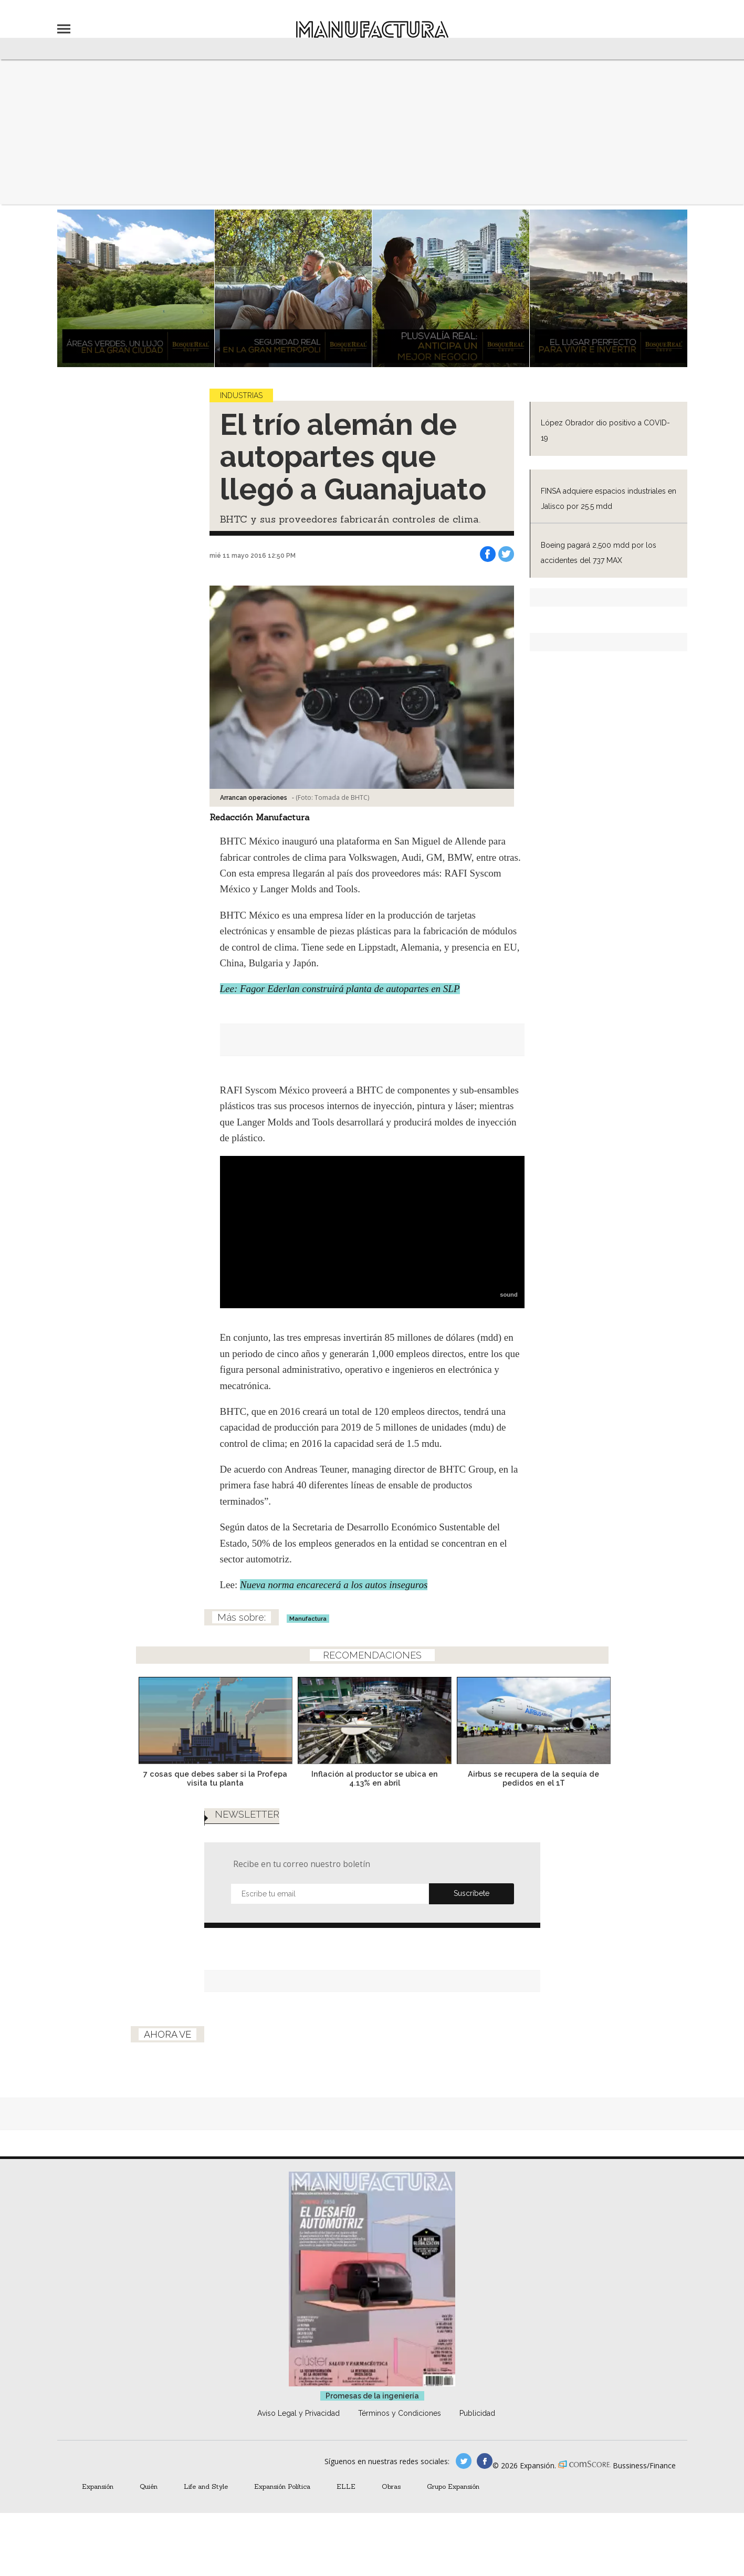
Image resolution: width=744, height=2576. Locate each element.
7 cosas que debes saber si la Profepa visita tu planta (213, 1778)
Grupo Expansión (453, 2486)
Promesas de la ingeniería (372, 2396)
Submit (471, 1893)
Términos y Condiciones (399, 2413)
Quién (149, 2486)
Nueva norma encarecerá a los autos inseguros (333, 1584)
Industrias (241, 395)
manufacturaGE (463, 2461)
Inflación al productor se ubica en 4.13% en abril (372, 1778)
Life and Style (206, 2486)
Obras (391, 2486)
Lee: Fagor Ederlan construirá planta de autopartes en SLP (340, 988)
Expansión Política (282, 2486)
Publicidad (477, 2413)
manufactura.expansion (484, 2461)
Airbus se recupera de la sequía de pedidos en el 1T (531, 1778)
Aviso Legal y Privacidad (298, 2413)
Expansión (97, 2486)
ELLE (346, 2486)
